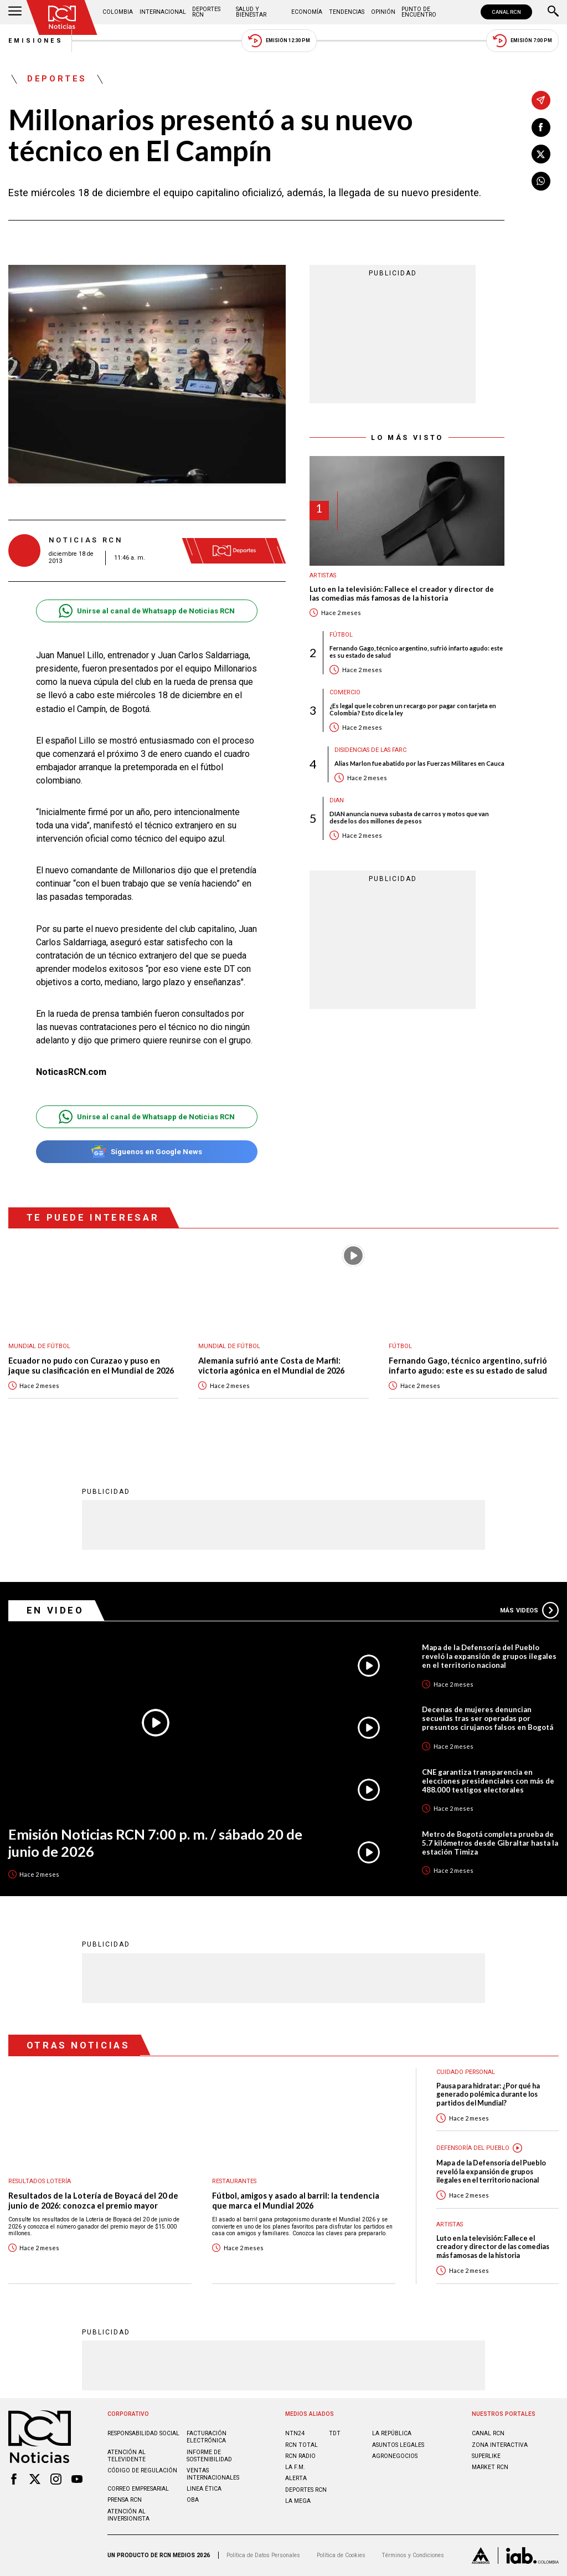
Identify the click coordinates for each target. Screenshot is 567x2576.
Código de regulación (142, 2470)
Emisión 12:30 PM (279, 41)
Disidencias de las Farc (370, 750)
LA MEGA (298, 2501)
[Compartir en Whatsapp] (541, 181)
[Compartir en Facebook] (541, 127)
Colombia (117, 12)
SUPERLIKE (486, 2456)
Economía (306, 12)
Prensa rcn (124, 2499)
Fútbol (341, 634)
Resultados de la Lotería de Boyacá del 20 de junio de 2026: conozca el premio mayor (93, 2200)
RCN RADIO (300, 2456)
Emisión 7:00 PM (522, 41)
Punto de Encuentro (418, 12)
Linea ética (204, 2488)
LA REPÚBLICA (391, 2433)
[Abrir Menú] (15, 12)
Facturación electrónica (206, 2437)
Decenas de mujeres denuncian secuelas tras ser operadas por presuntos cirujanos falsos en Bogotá (487, 1718)
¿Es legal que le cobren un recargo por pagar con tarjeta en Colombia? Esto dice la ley (412, 709)
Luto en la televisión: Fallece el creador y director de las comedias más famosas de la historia (402, 593)
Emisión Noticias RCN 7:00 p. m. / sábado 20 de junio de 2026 (155, 1843)
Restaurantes (234, 2181)
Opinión (383, 12)
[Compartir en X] (541, 154)
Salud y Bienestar (251, 12)
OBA (193, 2499)
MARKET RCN (490, 2467)
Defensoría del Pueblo (472, 2148)
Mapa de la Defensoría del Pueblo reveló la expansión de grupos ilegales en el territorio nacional (489, 1656)
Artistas (323, 575)
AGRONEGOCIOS (394, 2456)
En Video (55, 1610)
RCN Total (301, 2445)
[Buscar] (553, 12)
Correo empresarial (138, 2488)
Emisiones (36, 40)
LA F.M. (295, 2467)
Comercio (344, 692)
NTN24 (295, 2433)
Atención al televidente (126, 2456)
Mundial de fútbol (39, 1346)
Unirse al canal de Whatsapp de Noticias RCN (146, 611)
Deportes (57, 79)
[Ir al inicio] (62, 17)
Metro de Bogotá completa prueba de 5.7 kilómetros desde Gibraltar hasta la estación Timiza (490, 1843)
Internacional (163, 12)
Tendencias (346, 12)
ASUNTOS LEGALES (398, 2445)
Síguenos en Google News (146, 1151)
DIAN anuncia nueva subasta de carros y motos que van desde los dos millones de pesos (409, 817)
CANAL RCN (506, 12)
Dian (336, 800)
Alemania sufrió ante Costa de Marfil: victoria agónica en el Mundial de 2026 (271, 1365)
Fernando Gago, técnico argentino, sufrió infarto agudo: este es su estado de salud (416, 651)
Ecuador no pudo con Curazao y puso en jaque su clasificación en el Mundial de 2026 (91, 1365)
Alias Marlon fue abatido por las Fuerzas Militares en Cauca (419, 763)
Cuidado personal (465, 2072)
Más (529, 1610)
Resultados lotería (39, 2181)
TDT (335, 2433)
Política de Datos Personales (263, 2555)
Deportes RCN (206, 12)
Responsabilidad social (143, 2433)
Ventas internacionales (213, 2474)
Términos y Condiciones (413, 2555)
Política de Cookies (341, 2555)
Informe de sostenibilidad (209, 2456)
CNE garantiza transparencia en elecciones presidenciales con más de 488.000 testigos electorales (488, 1781)
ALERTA (296, 2478)
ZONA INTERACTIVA (500, 2445)
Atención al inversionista (128, 2515)
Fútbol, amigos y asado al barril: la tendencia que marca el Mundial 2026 (295, 2200)
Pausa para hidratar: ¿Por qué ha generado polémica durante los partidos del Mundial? (488, 2094)
